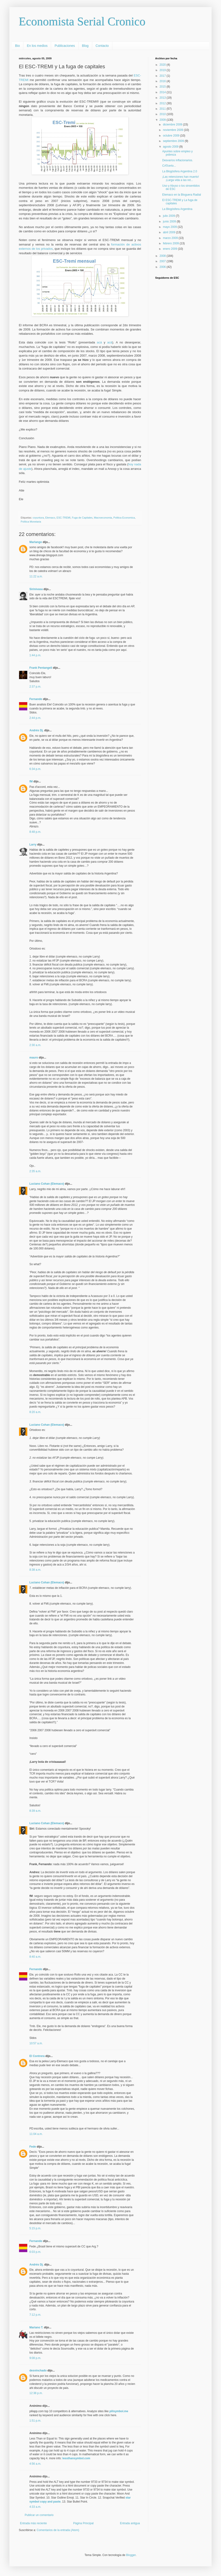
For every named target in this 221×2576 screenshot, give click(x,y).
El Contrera (37, 2056)
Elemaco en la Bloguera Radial (181, 194)
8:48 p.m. (35, 831)
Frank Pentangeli (40, 667)
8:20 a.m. (35, 1412)
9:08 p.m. (35, 2358)
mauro (33, 1057)
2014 (163, 92)
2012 (163, 103)
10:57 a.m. (36, 2043)
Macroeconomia (103, 517)
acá (99, 342)
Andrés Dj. (36, 730)
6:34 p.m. (35, 769)
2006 (163, 267)
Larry (32, 844)
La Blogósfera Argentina (177, 209)
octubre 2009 (171, 135)
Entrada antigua (130, 2523)
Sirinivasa (36, 589)
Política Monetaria (31, 521)
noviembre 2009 (173, 130)
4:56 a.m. (35, 2463)
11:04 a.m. (36, 2134)
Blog (85, 46)
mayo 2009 (170, 227)
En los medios (37, 46)
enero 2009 (170, 248)
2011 (163, 108)
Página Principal (83, 2523)
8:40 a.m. (35, 1956)
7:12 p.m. (35, 2314)
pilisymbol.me (118, 2411)
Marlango (35, 542)
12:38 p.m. (36, 2393)
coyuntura (38, 517)
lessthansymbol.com (76, 2458)
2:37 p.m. (35, 686)
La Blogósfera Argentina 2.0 (179, 171)
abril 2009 (169, 232)
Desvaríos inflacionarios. (177, 160)
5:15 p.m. (35, 2228)
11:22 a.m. (36, 576)
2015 (163, 86)
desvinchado (38, 2370)
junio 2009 (170, 221)
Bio (17, 46)
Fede (32, 2146)
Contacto (102, 46)
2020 (163, 64)
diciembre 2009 (173, 124)
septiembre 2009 (174, 141)
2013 (163, 97)
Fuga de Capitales (82, 517)
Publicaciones (65, 46)
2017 (163, 75)
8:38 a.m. (35, 1569)
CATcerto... (169, 165)
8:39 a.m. (35, 1810)
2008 (163, 256)
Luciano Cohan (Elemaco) (46, 1183)
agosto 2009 (171, 146)
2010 (163, 114)
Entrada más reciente (33, 2523)
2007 (163, 261)
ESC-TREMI (63, 517)
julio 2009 (169, 215)
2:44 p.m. (35, 718)
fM (31, 781)
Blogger (131, 2555)
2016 (163, 81)
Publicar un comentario (39, 2515)
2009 (163, 119)
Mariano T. (36, 2327)
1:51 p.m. (35, 2420)
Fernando (35, 699)
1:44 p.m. (35, 655)
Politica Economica (124, 517)
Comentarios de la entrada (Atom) (58, 2530)
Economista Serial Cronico (82, 21)
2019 (163, 70)
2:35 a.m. (35, 1171)
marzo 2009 (171, 238)
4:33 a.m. (35, 2506)
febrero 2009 (171, 243)
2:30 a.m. (35, 1045)
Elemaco (50, 517)
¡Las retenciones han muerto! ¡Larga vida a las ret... (180, 178)
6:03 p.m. (35, 2252)
